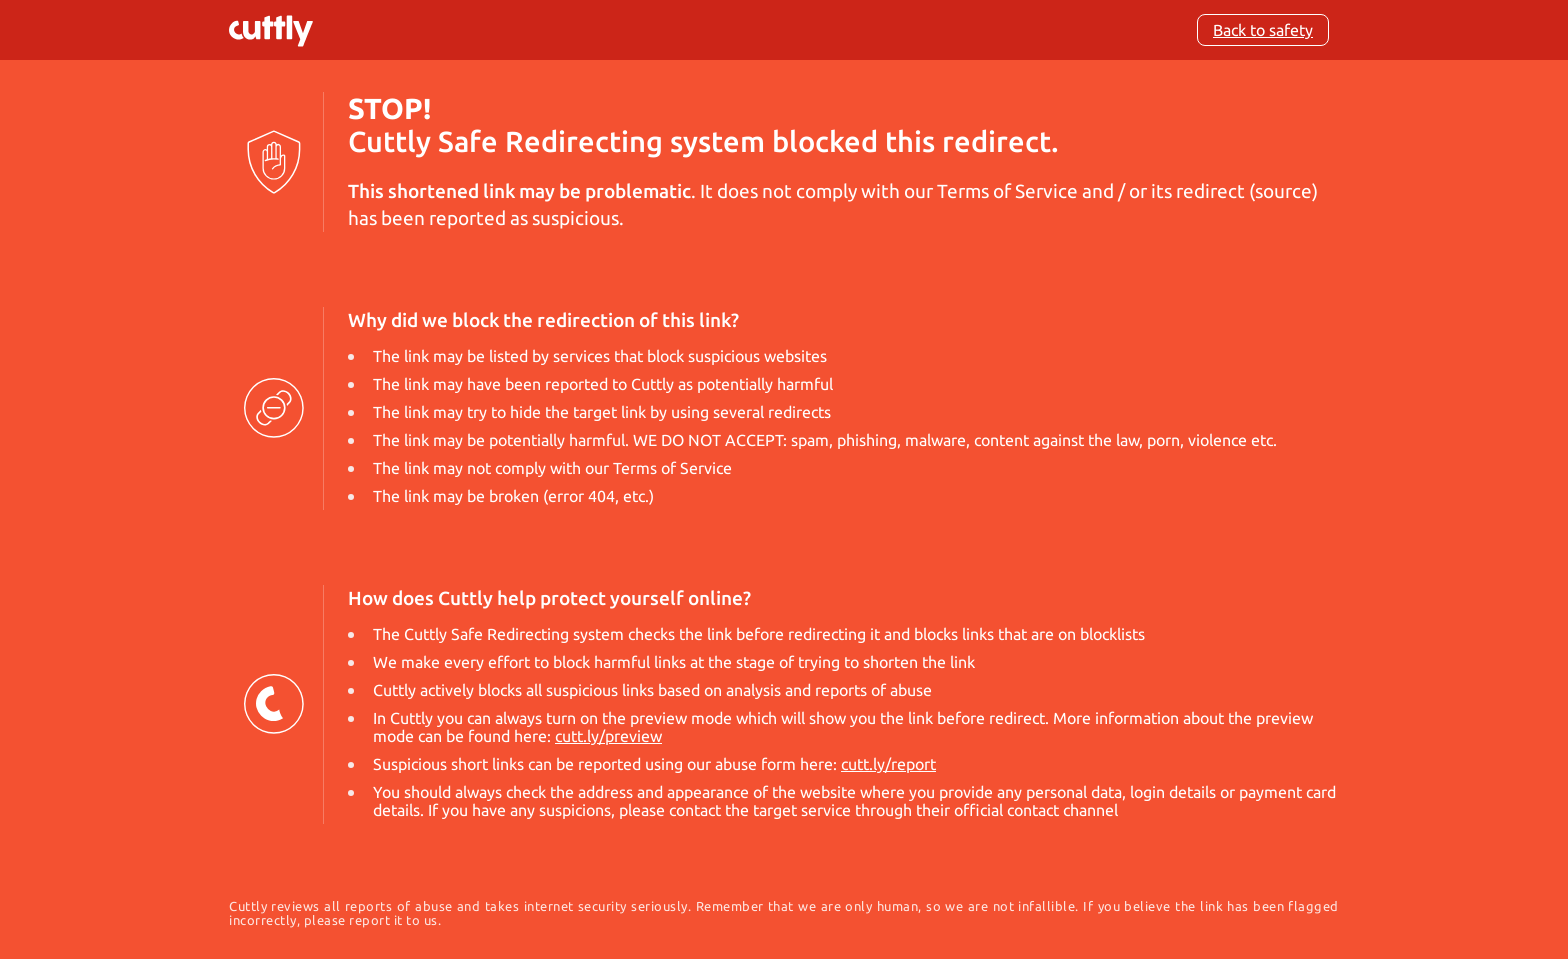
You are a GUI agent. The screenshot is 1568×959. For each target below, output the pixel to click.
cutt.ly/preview (608, 736)
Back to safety (1263, 30)
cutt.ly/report (888, 764)
